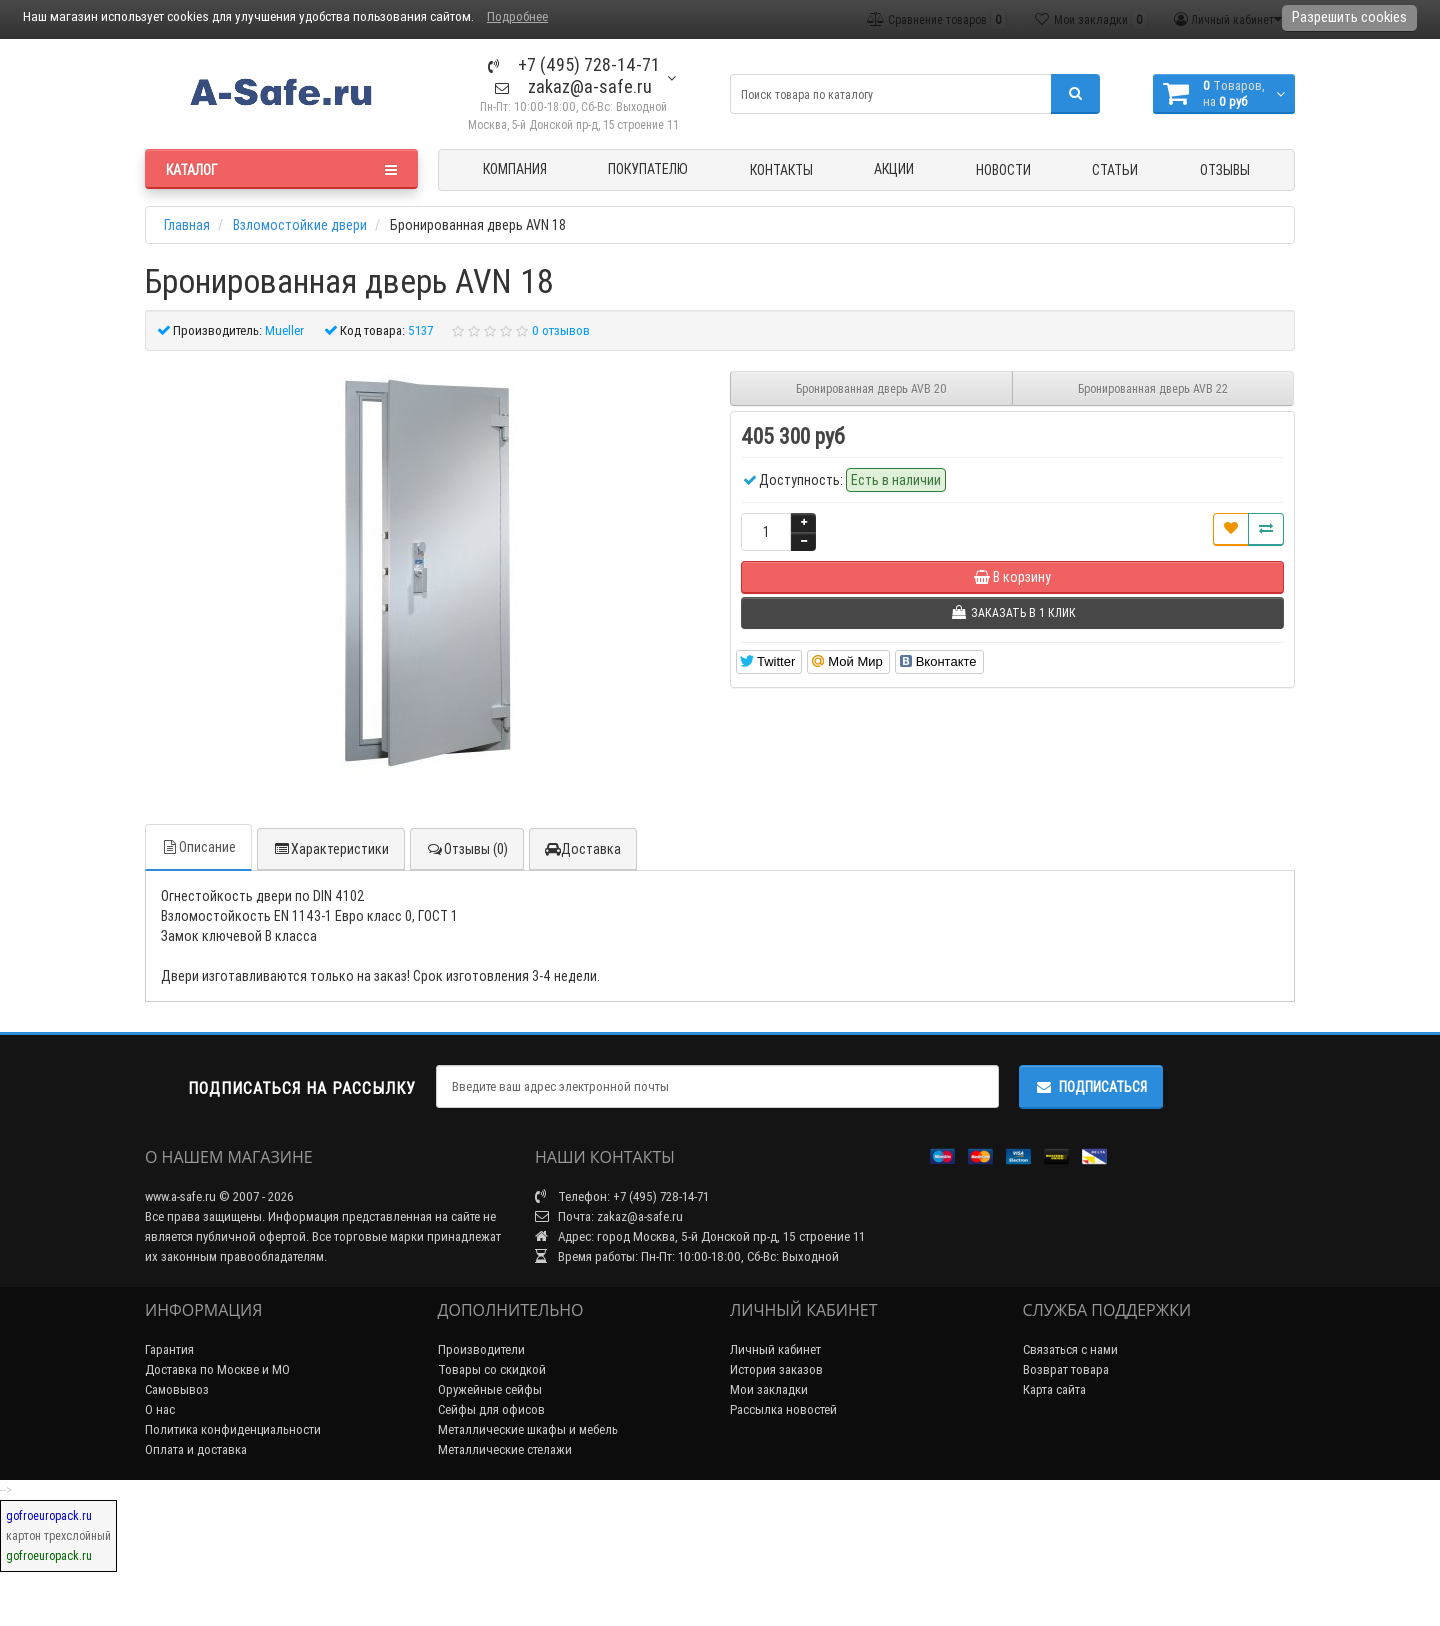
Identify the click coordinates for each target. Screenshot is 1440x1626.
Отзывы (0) (467, 849)
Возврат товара (1066, 1369)
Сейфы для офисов (491, 1409)
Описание (198, 847)
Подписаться (1091, 1087)
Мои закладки (769, 1389)
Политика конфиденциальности (233, 1429)
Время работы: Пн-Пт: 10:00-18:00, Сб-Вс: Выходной (687, 1256)
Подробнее (517, 16)
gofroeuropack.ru (49, 1515)
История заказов (776, 1369)
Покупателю (648, 169)
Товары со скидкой (492, 1369)
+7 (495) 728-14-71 (574, 64)
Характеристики (331, 849)
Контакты (781, 170)
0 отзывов (561, 330)
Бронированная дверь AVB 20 (871, 388)
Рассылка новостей (783, 1409)
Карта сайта (1054, 1389)
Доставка (583, 849)
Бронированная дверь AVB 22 (1153, 388)
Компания (515, 169)
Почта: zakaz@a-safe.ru (609, 1216)
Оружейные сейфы (490, 1389)
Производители (481, 1349)
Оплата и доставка (196, 1449)
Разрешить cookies (1349, 16)
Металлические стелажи (505, 1449)
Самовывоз (177, 1389)
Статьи (1115, 170)
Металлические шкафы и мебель (528, 1429)
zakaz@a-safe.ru (573, 86)
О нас (160, 1409)
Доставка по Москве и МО (217, 1369)
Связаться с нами (1070, 1349)
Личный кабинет (775, 1349)
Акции (894, 169)
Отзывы (1225, 170)
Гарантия (169, 1349)
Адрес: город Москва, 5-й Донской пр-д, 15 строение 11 (700, 1236)
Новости (1003, 170)
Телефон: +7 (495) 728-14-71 (622, 1196)
